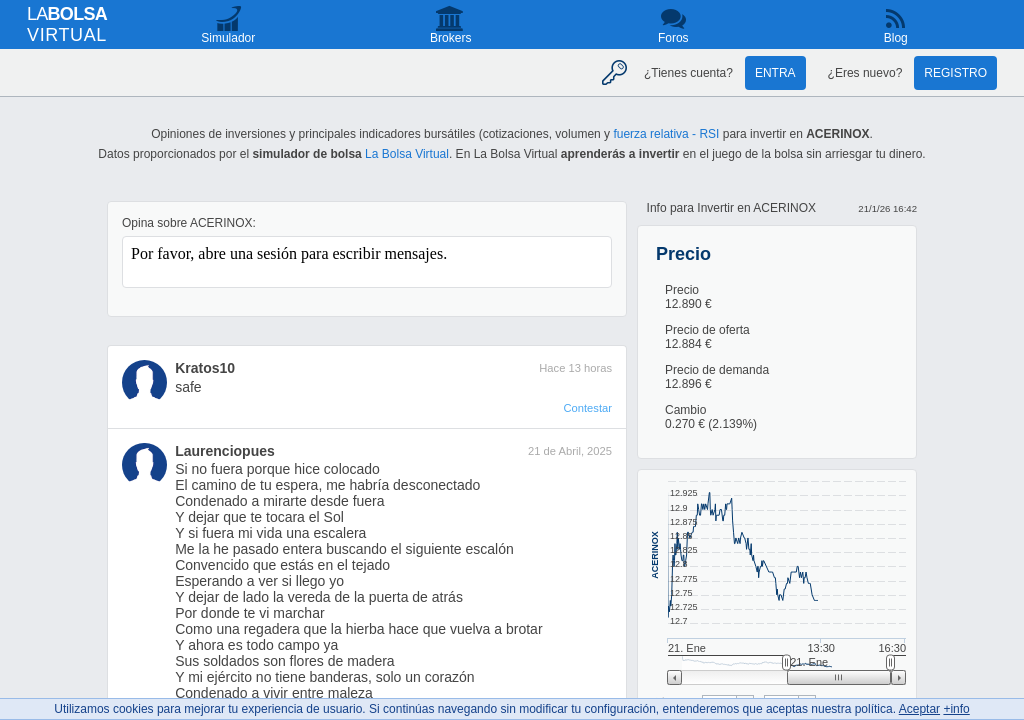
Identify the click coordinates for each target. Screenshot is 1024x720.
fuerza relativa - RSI (666, 134)
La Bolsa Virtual (407, 154)
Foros (673, 38)
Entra (775, 73)
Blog (896, 38)
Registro (955, 73)
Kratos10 (205, 368)
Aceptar (919, 709)
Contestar (587, 408)
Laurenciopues (225, 451)
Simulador (228, 38)
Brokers (450, 38)
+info (956, 709)
